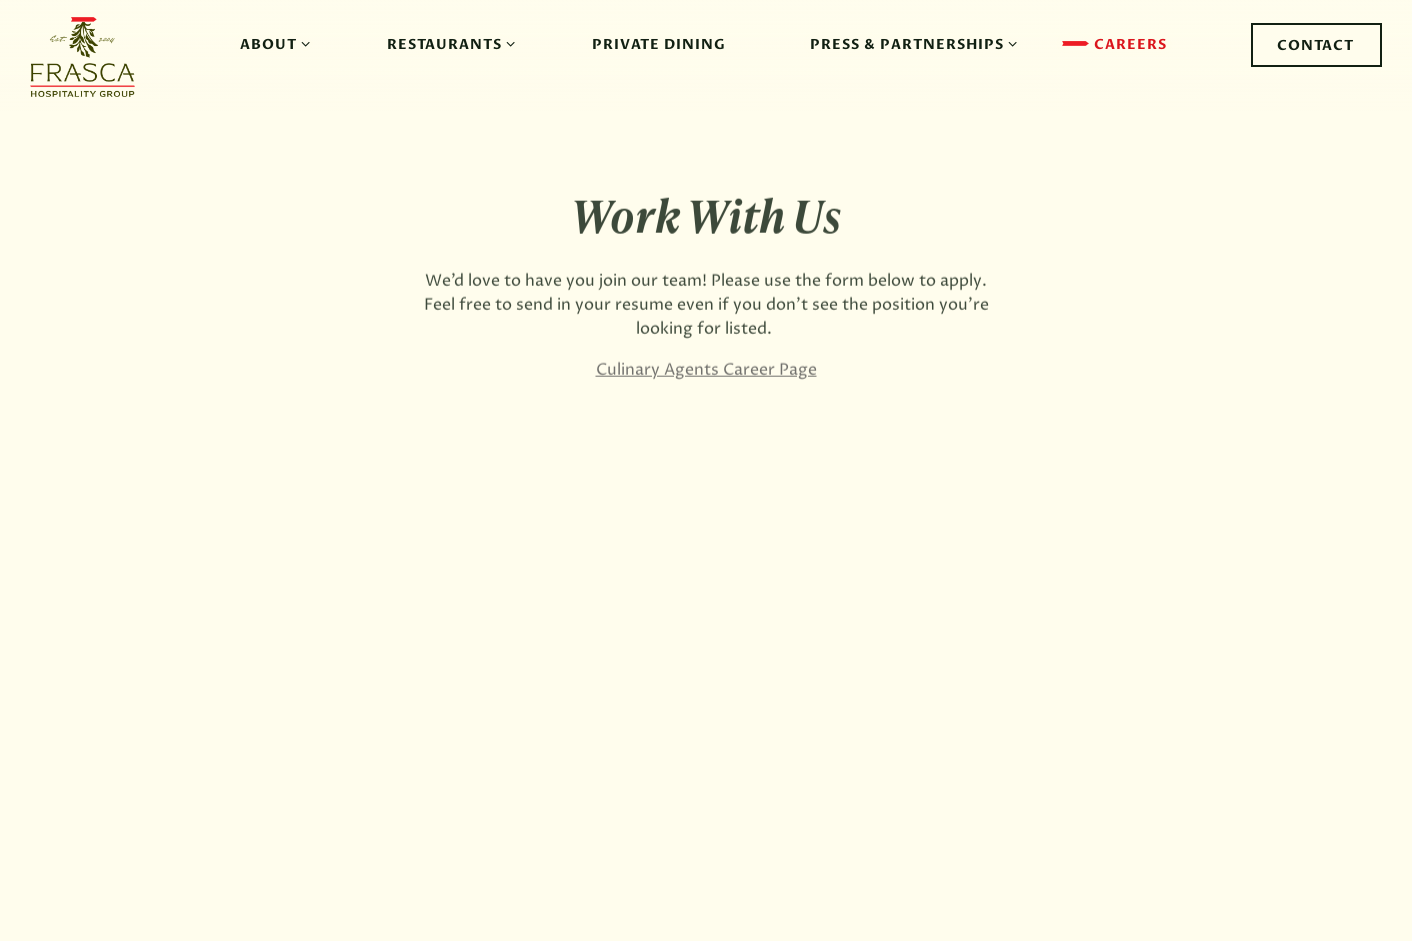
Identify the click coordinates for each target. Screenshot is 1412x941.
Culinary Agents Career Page (706, 372)
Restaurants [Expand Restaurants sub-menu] (447, 43)
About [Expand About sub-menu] (271, 43)
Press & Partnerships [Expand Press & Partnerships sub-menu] (910, 43)
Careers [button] (1130, 44)
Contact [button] (1315, 45)
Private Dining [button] (659, 44)
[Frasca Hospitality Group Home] (92, 56)
